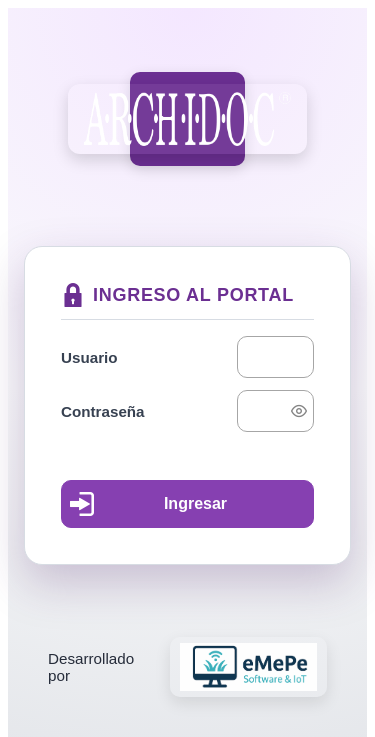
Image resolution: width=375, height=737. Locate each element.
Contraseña (103, 411)
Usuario (89, 357)
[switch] (299, 411)
